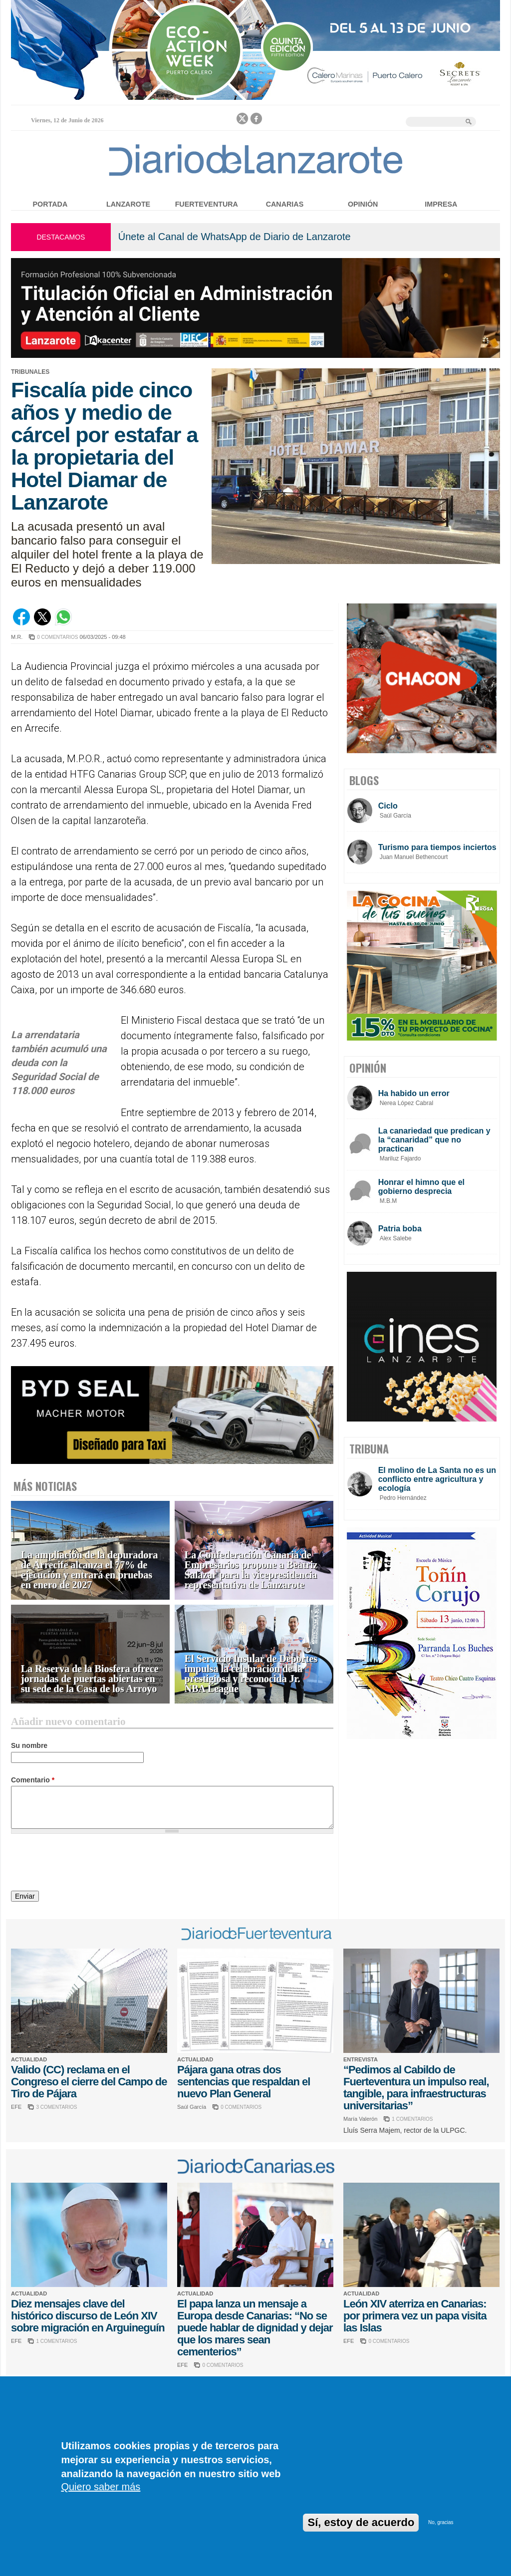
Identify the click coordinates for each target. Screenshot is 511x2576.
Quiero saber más (100, 2486)
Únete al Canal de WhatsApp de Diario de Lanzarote (234, 236)
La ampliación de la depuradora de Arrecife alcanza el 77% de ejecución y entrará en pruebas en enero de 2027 (89, 1570)
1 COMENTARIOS (412, 2119)
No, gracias (441, 2522)
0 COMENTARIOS (57, 637)
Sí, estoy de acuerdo (360, 2522)
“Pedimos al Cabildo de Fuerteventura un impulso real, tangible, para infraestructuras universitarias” (416, 2087)
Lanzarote (128, 204)
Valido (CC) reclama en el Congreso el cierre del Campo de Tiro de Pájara (89, 2081)
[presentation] (87, 1863)
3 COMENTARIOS (56, 2107)
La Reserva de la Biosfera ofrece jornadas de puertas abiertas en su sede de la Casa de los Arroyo (90, 1679)
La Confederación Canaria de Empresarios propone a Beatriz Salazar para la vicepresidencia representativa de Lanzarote (251, 1570)
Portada (50, 204)
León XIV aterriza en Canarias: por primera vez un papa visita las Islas (415, 2315)
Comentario (32, 1780)
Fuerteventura (206, 204)
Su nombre (29, 1745)
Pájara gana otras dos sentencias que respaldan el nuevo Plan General (243, 2081)
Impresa (441, 204)
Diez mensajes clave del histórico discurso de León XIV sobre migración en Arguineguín (88, 2315)
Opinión (363, 204)
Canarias (284, 204)
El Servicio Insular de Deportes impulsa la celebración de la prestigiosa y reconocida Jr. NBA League (251, 1674)
